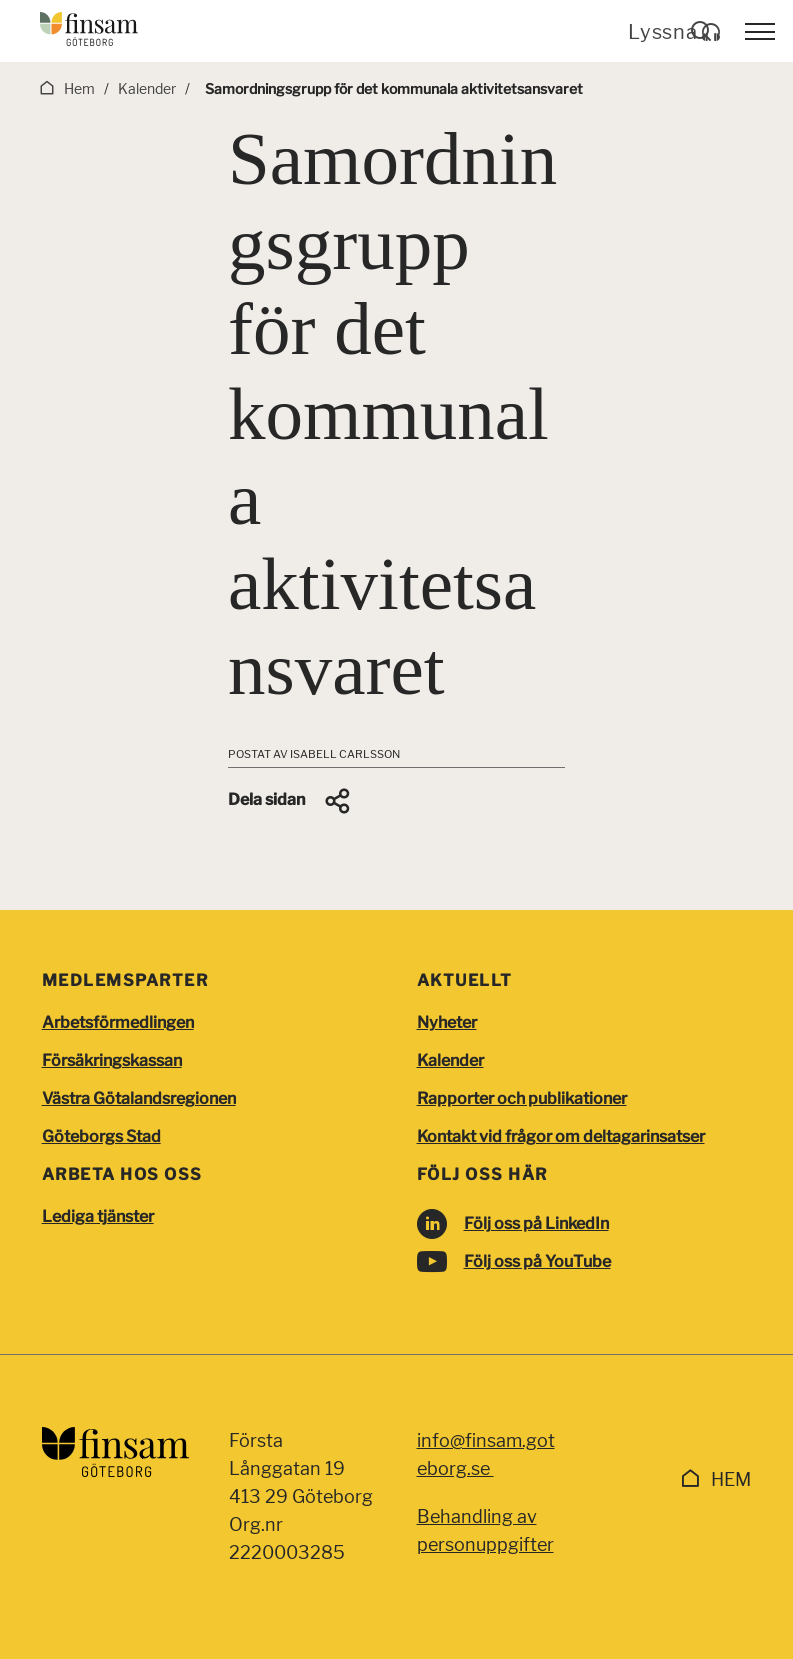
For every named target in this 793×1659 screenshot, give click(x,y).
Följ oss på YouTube (537, 1261)
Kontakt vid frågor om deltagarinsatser (561, 1136)
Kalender (450, 1060)
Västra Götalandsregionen (139, 1098)
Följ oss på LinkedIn (536, 1223)
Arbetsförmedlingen (118, 1022)
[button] (290, 801)
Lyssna (674, 32)
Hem (731, 1479)
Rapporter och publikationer (522, 1098)
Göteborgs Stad (101, 1136)
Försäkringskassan (112, 1060)
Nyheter (447, 1022)
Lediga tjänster (98, 1216)
